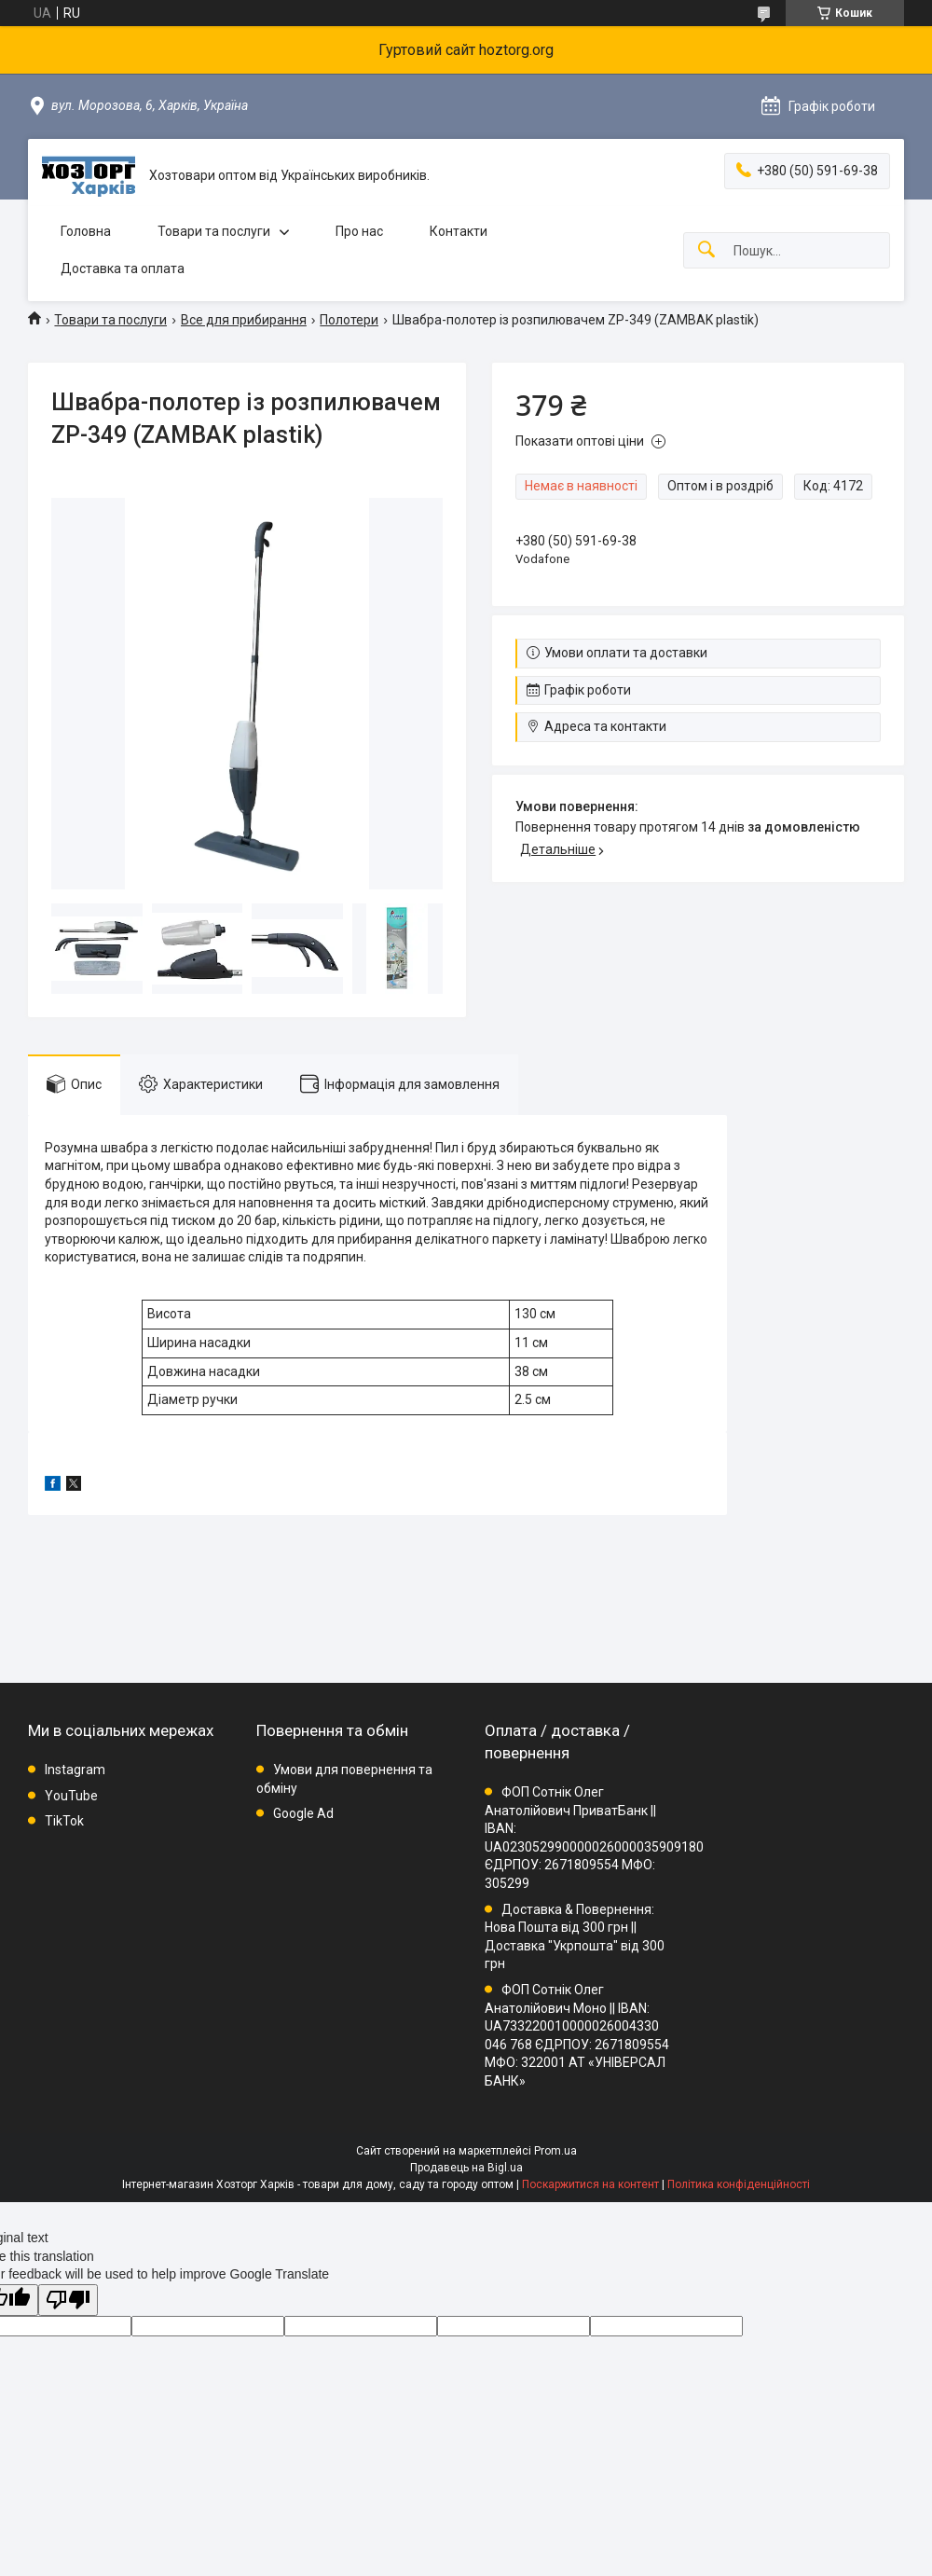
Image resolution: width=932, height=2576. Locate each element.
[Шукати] (706, 250)
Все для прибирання (244, 319)
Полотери (349, 319)
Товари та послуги (214, 231)
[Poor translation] (68, 2300)
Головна (86, 231)
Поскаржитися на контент (590, 2184)
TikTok (64, 1820)
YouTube (71, 1795)
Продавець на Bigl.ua (466, 2167)
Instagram (75, 1769)
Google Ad (303, 1813)
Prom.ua (555, 2150)
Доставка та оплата (123, 268)
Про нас (359, 231)
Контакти (458, 231)
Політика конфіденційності (738, 2184)
